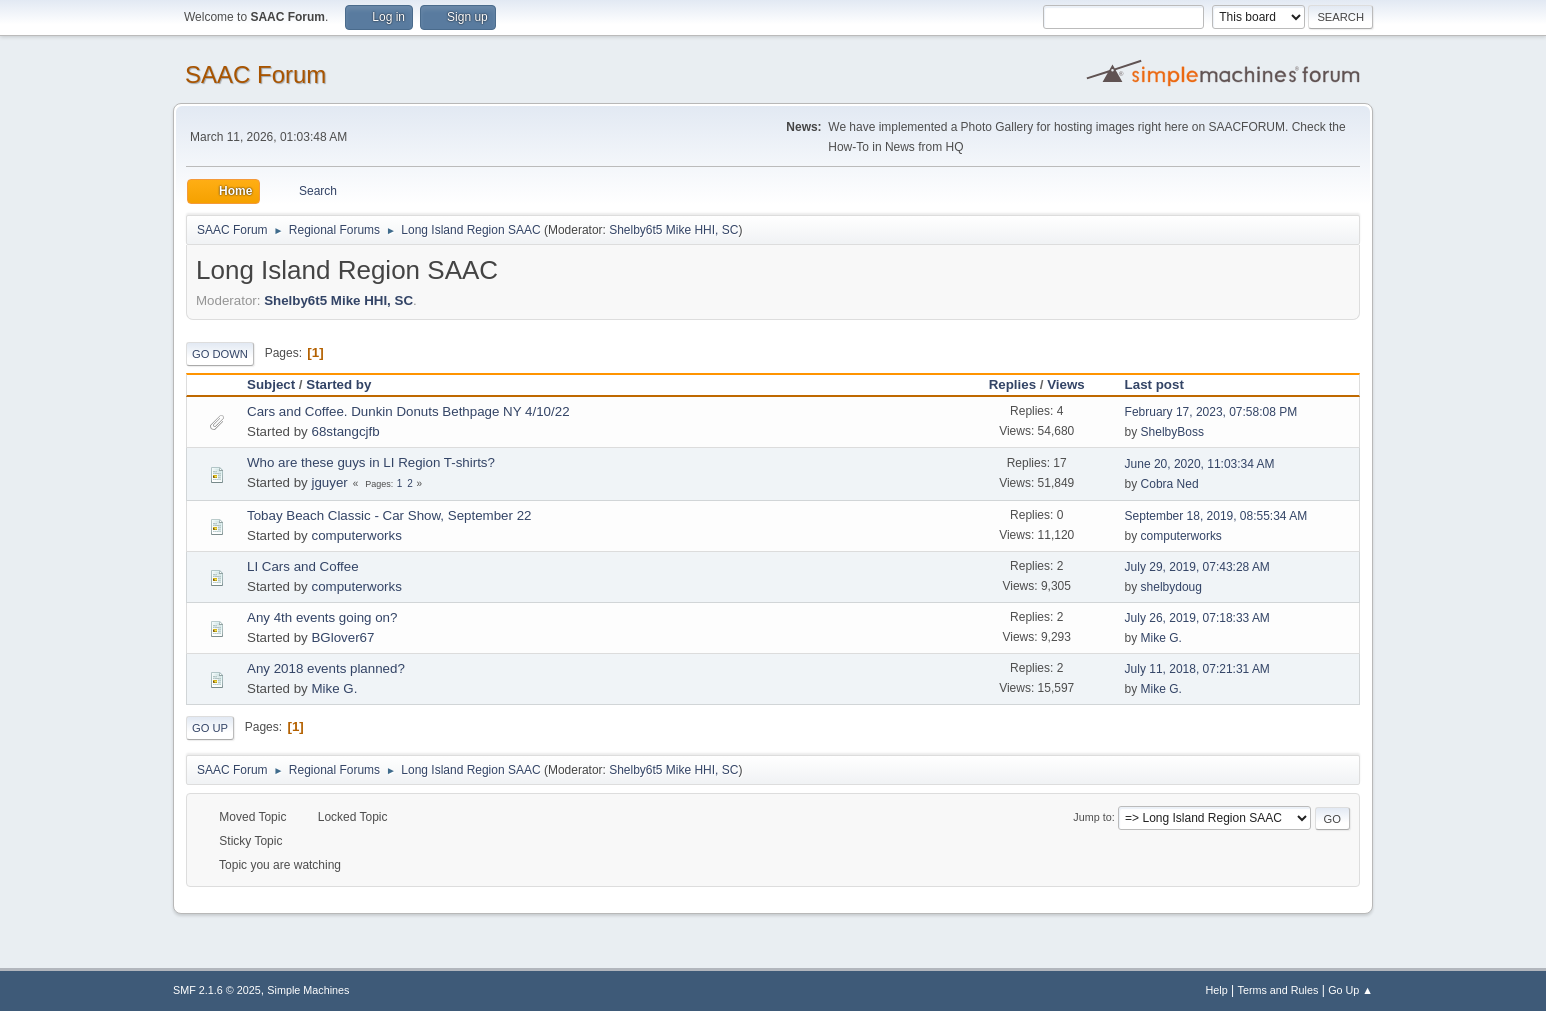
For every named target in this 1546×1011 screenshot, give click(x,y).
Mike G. (1161, 638)
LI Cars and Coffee (303, 566)
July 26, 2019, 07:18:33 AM (1197, 618)
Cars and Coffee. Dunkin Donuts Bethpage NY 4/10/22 (408, 411)
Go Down (220, 354)
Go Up (210, 728)
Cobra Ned (1170, 484)
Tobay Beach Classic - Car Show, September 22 (389, 515)
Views (1066, 384)
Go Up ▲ (1350, 990)
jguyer (329, 482)
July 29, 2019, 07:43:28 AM (1197, 567)
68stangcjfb (345, 431)
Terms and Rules (1278, 990)
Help (1217, 990)
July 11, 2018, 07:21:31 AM (1197, 669)
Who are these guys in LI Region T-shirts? (371, 462)
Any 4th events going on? (322, 617)
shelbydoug (1171, 587)
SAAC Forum (255, 74)
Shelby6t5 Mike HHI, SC (673, 230)
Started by (338, 384)
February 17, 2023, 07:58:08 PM (1211, 412)
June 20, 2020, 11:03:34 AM (1200, 464)
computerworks (356, 535)
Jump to (1092, 817)
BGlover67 (342, 637)
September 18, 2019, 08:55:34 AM (1216, 516)
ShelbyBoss (1172, 432)
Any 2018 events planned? (326, 668)
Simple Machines (308, 990)
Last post (1163, 384)
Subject (271, 384)
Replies (1012, 384)
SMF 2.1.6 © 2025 (217, 990)
